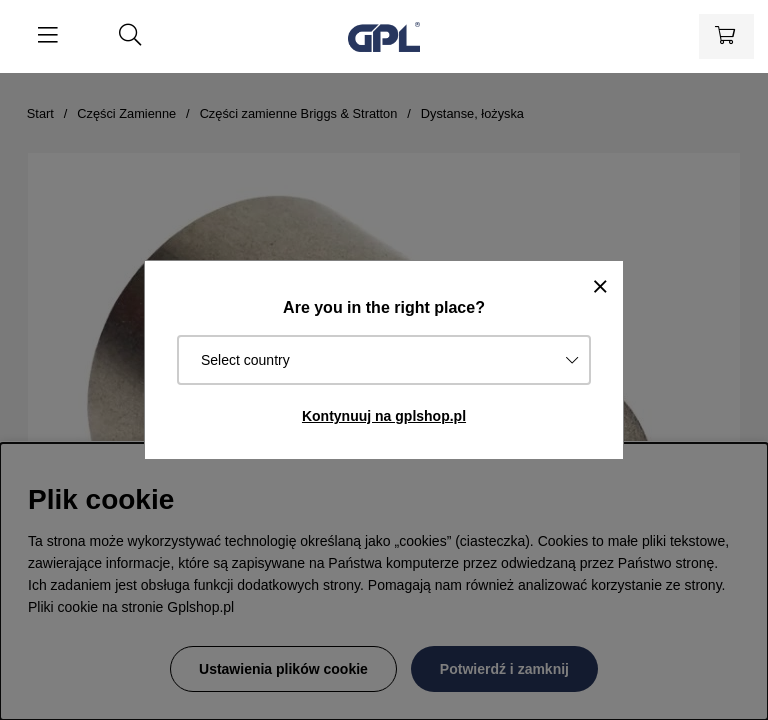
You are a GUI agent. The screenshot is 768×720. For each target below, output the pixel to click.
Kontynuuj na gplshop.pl (384, 416)
